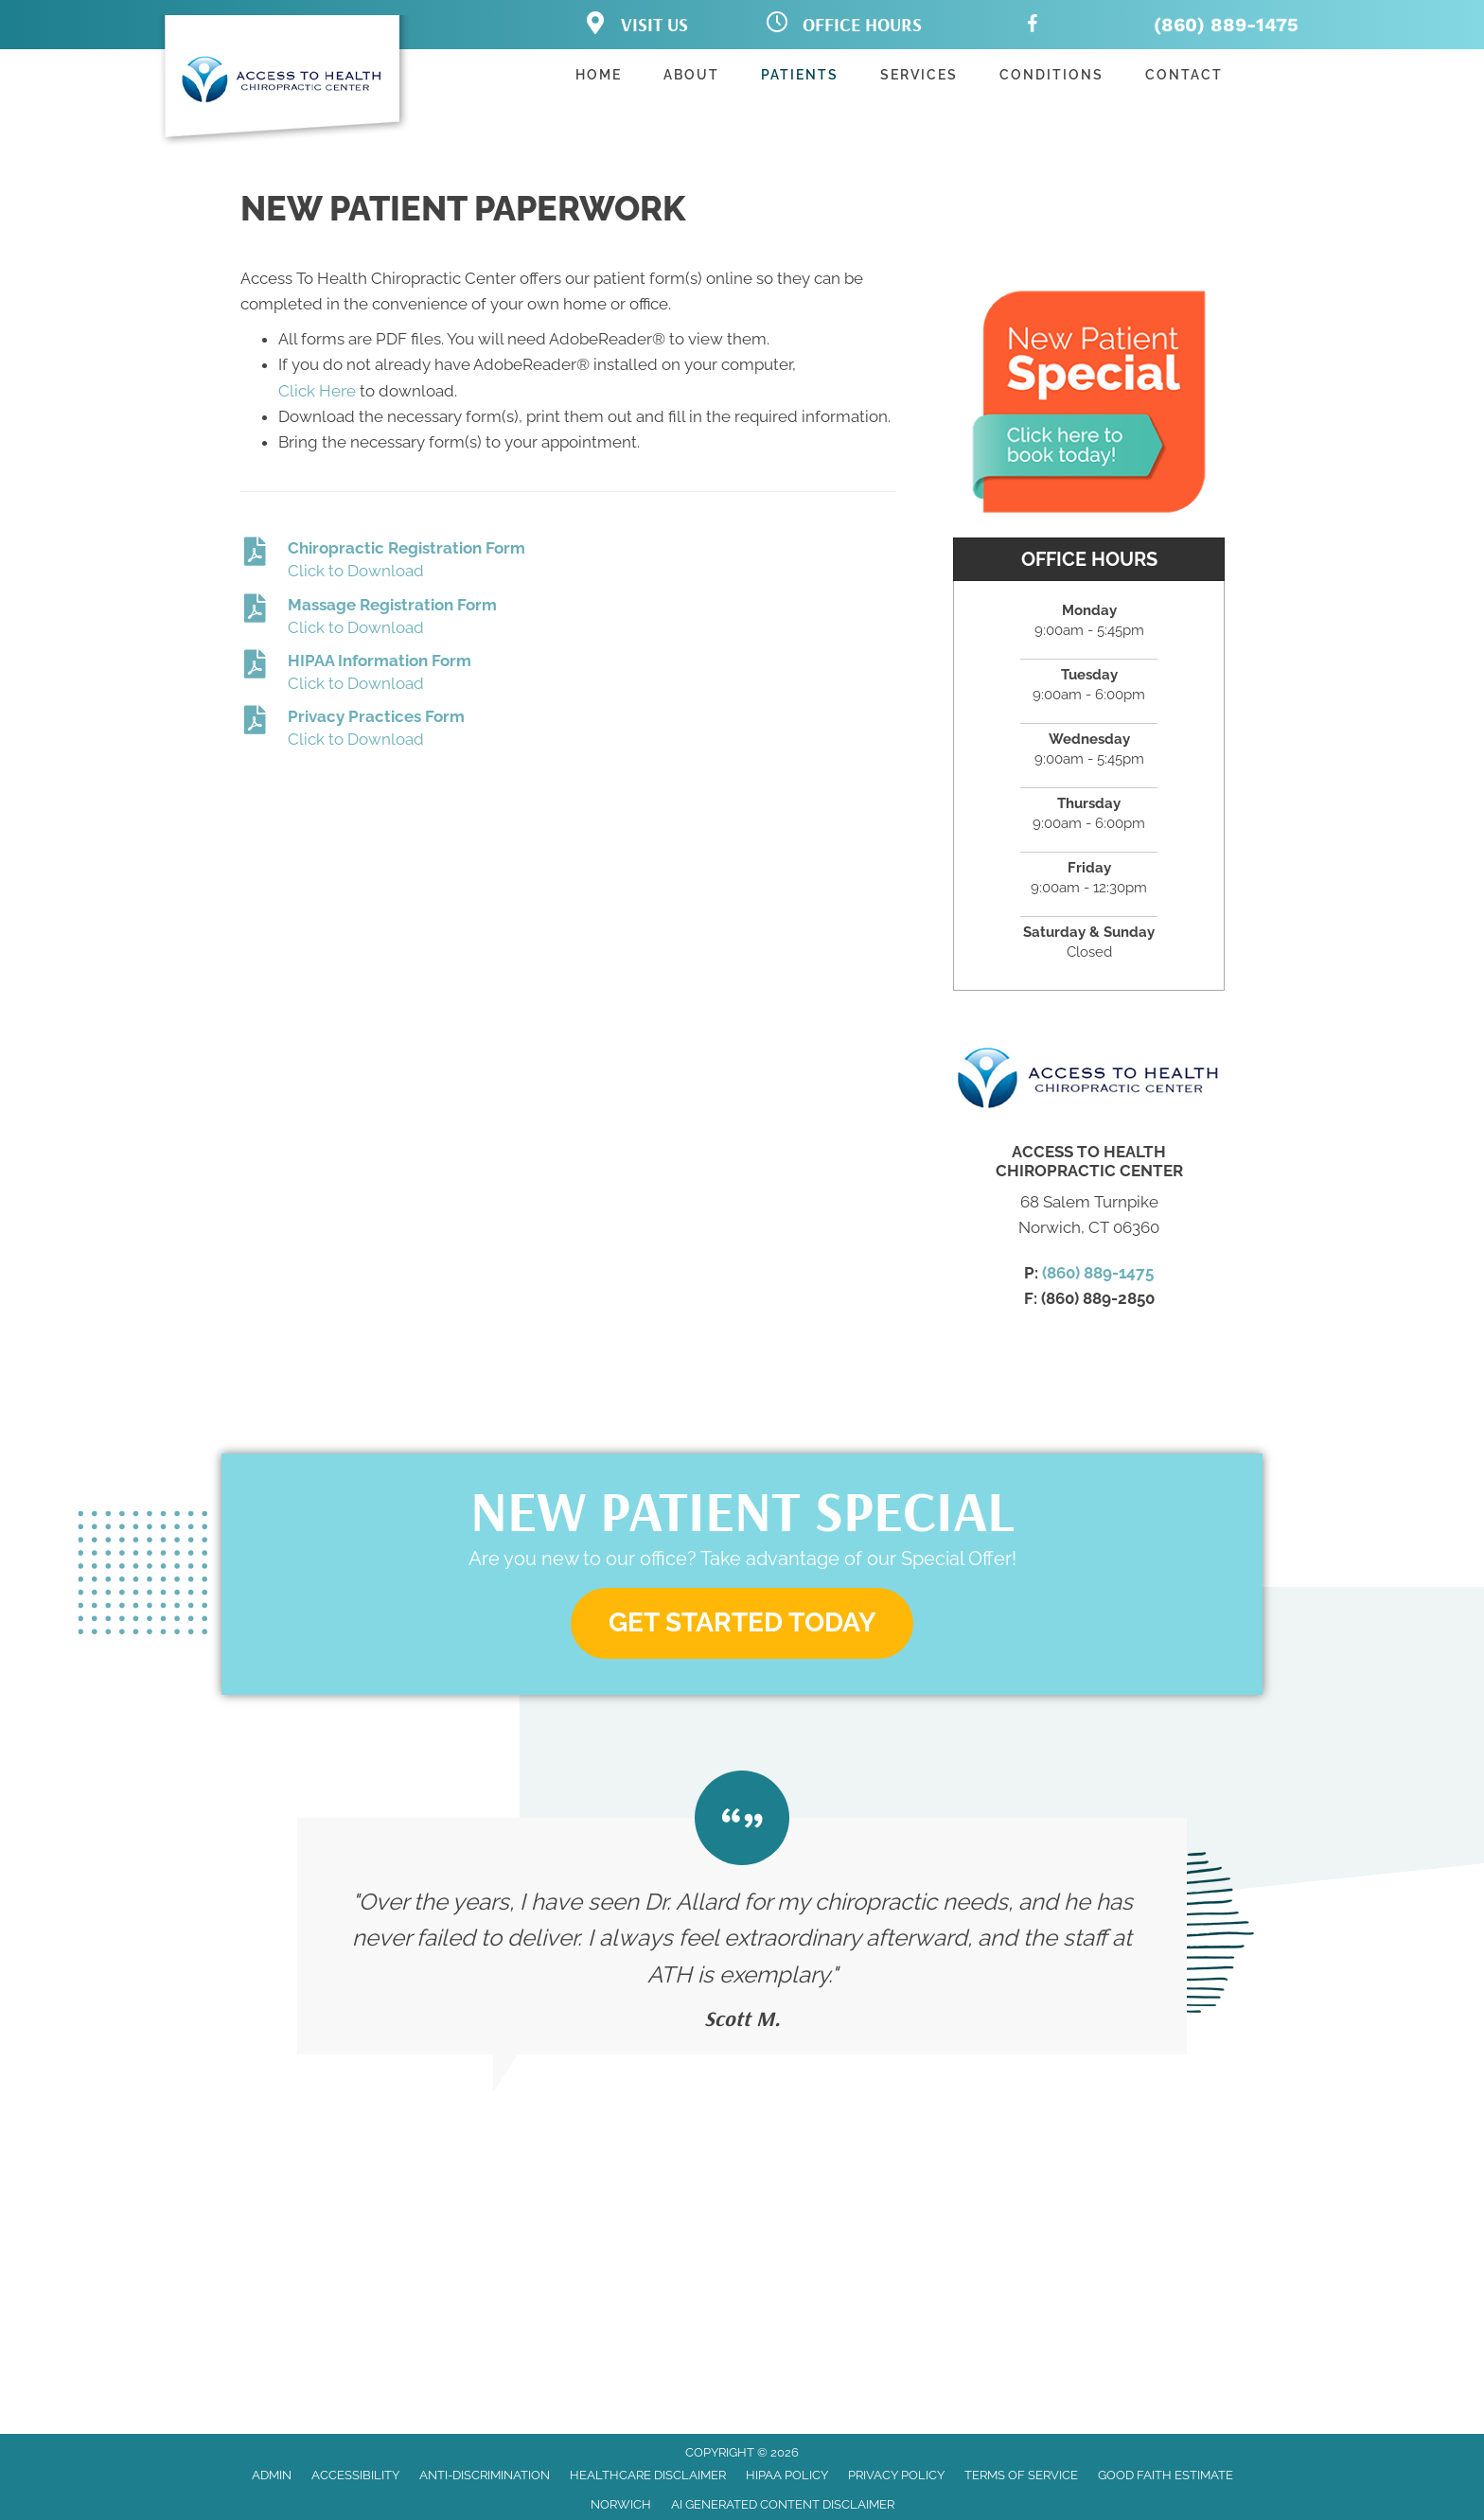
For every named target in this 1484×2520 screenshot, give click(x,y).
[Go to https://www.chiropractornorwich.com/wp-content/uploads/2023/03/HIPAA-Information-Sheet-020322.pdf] (568, 673)
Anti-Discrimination (484, 2475)
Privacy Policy (896, 2475)
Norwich (621, 2504)
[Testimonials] (742, 1912)
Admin (272, 2475)
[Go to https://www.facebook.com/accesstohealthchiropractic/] (1032, 27)
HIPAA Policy (787, 2475)
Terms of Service (1021, 2475)
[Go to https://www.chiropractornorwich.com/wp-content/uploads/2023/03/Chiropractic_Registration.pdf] (568, 560)
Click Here (317, 390)
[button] (742, 1623)
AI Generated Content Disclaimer (782, 2504)
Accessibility (355, 2475)
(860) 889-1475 (1226, 24)
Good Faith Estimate (1165, 2475)
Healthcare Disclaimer (648, 2475)
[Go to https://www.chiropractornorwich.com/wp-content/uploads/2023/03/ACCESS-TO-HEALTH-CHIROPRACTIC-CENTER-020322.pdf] (568, 729)
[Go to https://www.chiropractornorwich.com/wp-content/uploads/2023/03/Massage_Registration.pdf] (568, 617)
